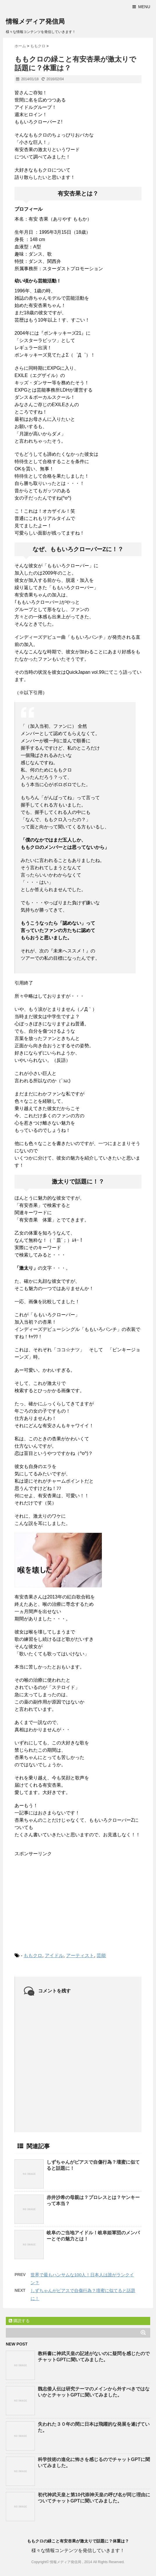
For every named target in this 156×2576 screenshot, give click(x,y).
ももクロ (33, 1955)
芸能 (101, 1955)
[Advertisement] (58, 1899)
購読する (19, 2320)
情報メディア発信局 (35, 21)
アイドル (54, 1955)
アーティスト (80, 1955)
